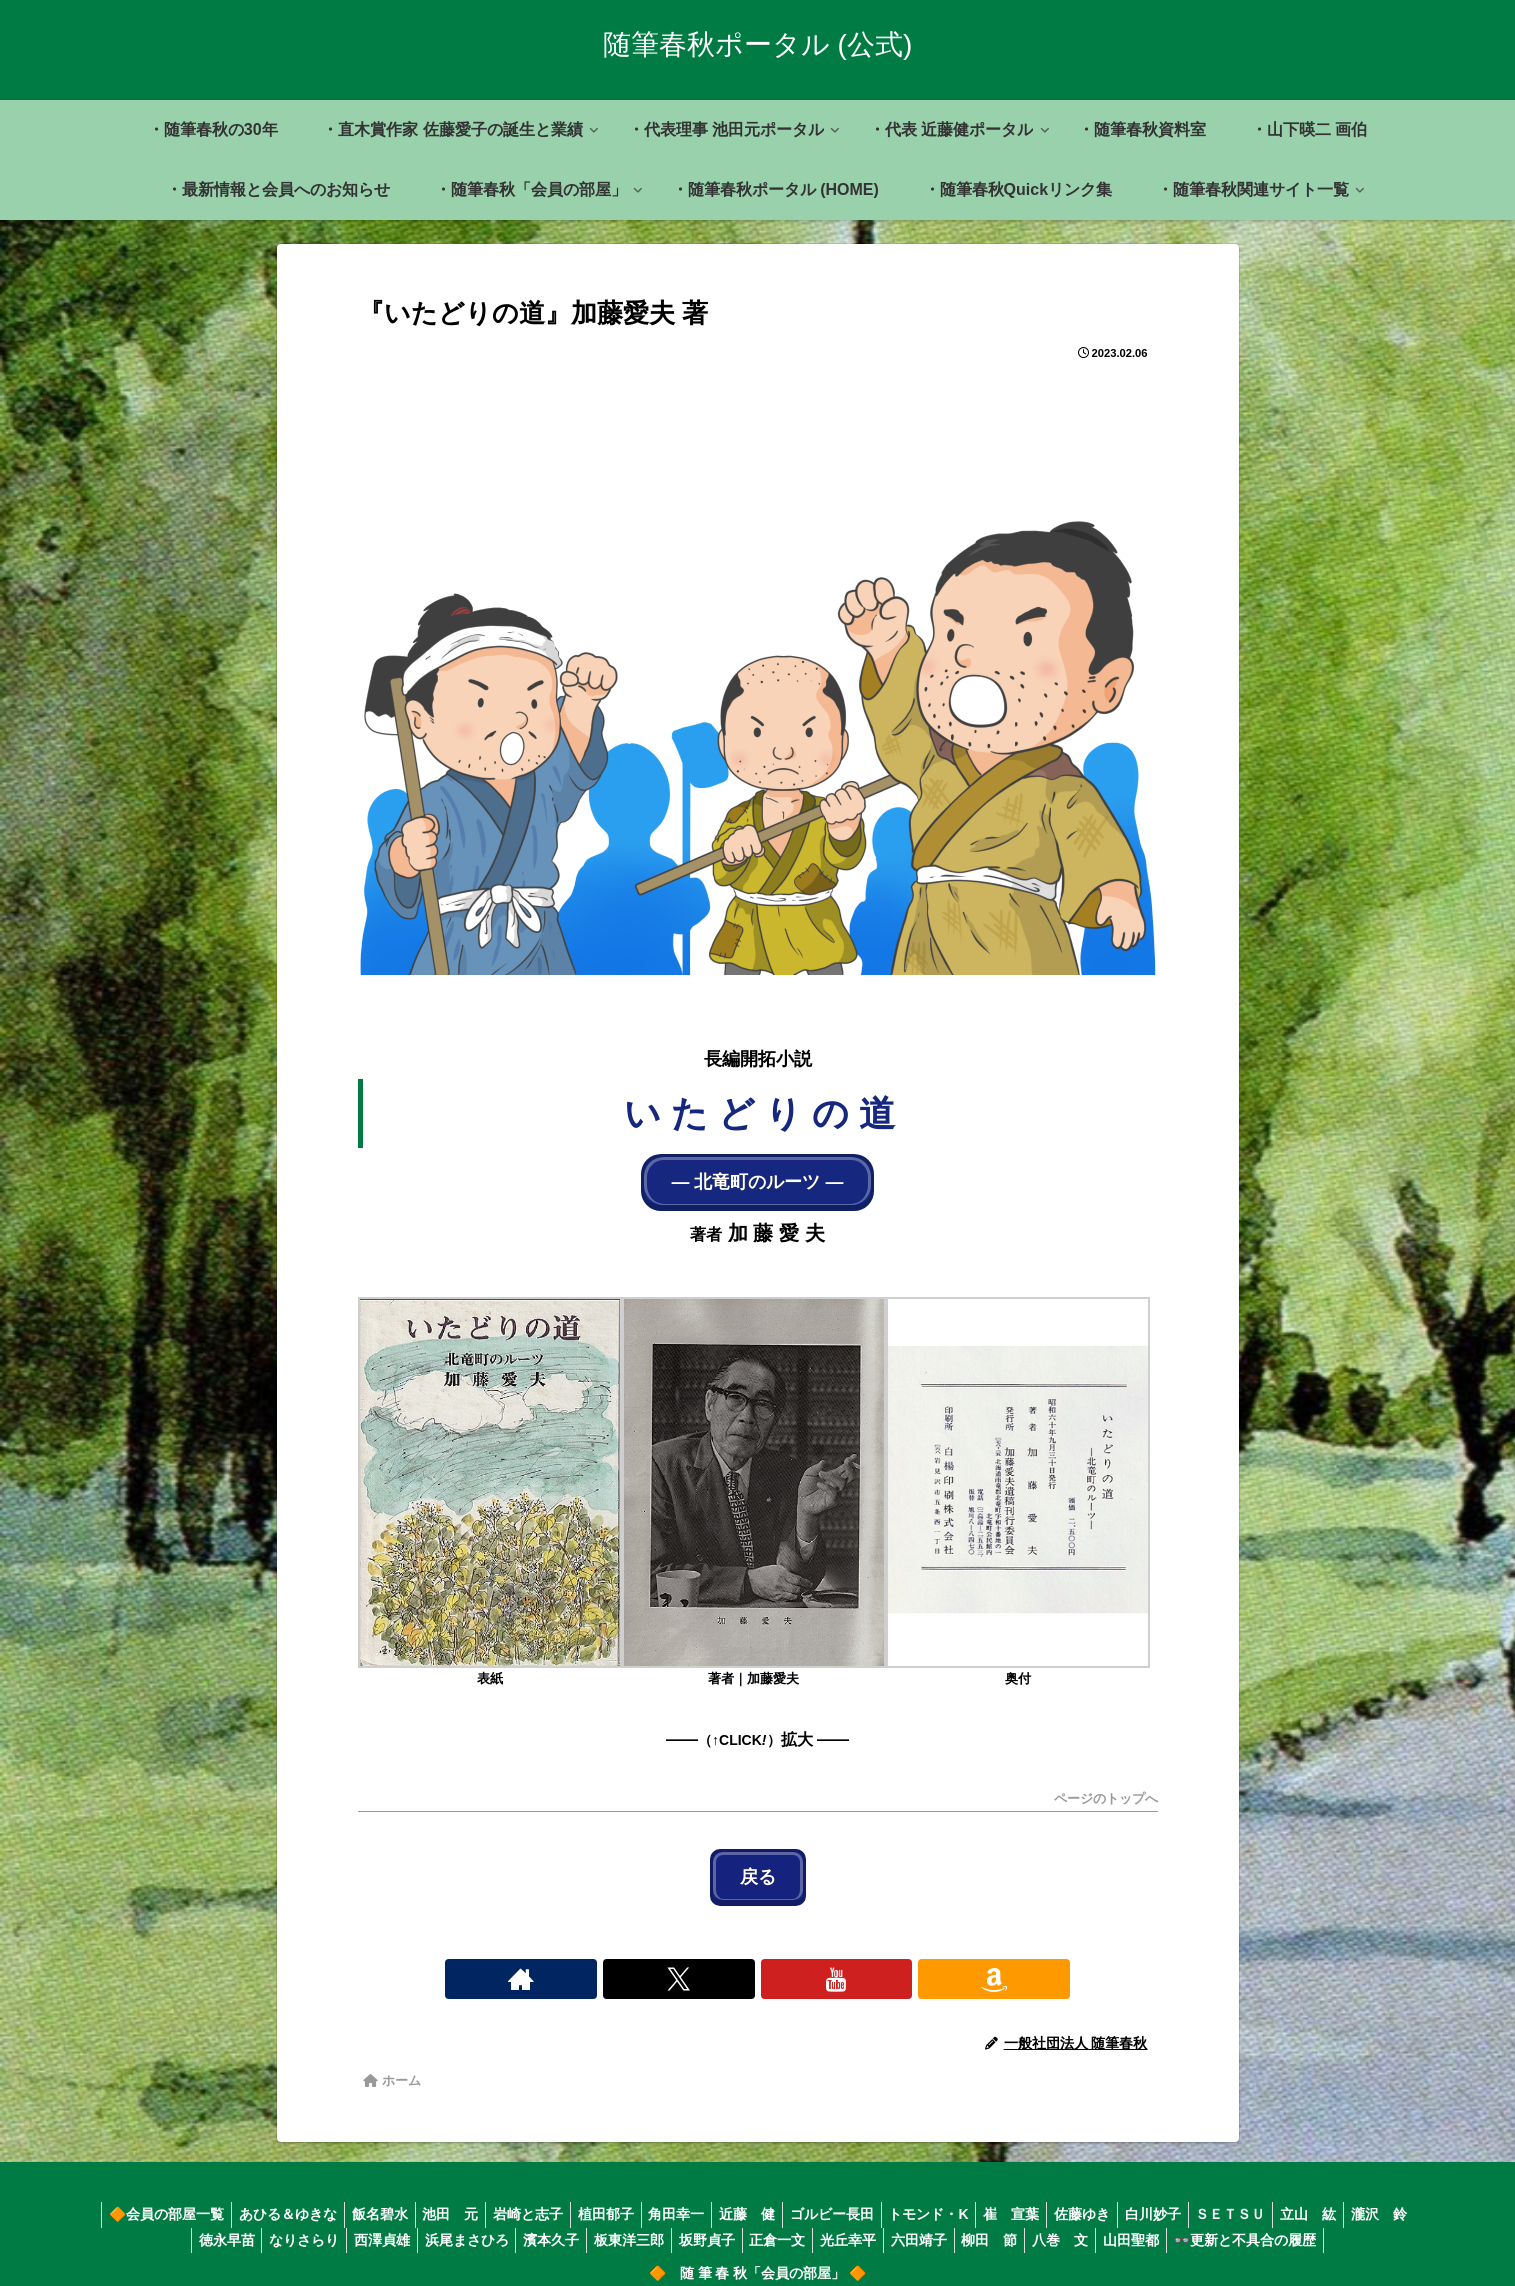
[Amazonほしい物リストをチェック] (827, 1963)
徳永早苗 (224, 2224)
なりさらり (308, 2224)
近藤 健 (782, 2199)
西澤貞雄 (392, 2224)
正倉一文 (819, 2224)
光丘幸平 (896, 2224)
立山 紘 (1388, 2199)
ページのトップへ (1106, 1792)
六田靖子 (973, 2224)
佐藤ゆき (1143, 2199)
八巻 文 (1127, 2224)
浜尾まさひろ (483, 2224)
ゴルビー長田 (873, 2199)
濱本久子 (574, 2224)
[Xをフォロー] (735, 1963)
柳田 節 (1050, 2224)
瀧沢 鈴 (147, 2224)
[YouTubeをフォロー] (781, 1963)
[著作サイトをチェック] (689, 1963)
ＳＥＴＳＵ (1304, 2199)
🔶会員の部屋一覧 (157, 2199)
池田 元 (460, 2199)
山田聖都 (1204, 2224)
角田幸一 (705, 2199)
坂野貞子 (742, 2224)
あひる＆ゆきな (285, 2199)
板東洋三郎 (658, 2224)
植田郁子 (628, 2199)
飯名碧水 (383, 2199)
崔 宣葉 (1066, 2199)
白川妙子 (1220, 2199)
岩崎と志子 (544, 2199)
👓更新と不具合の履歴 (1324, 2224)
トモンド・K (976, 2199)
